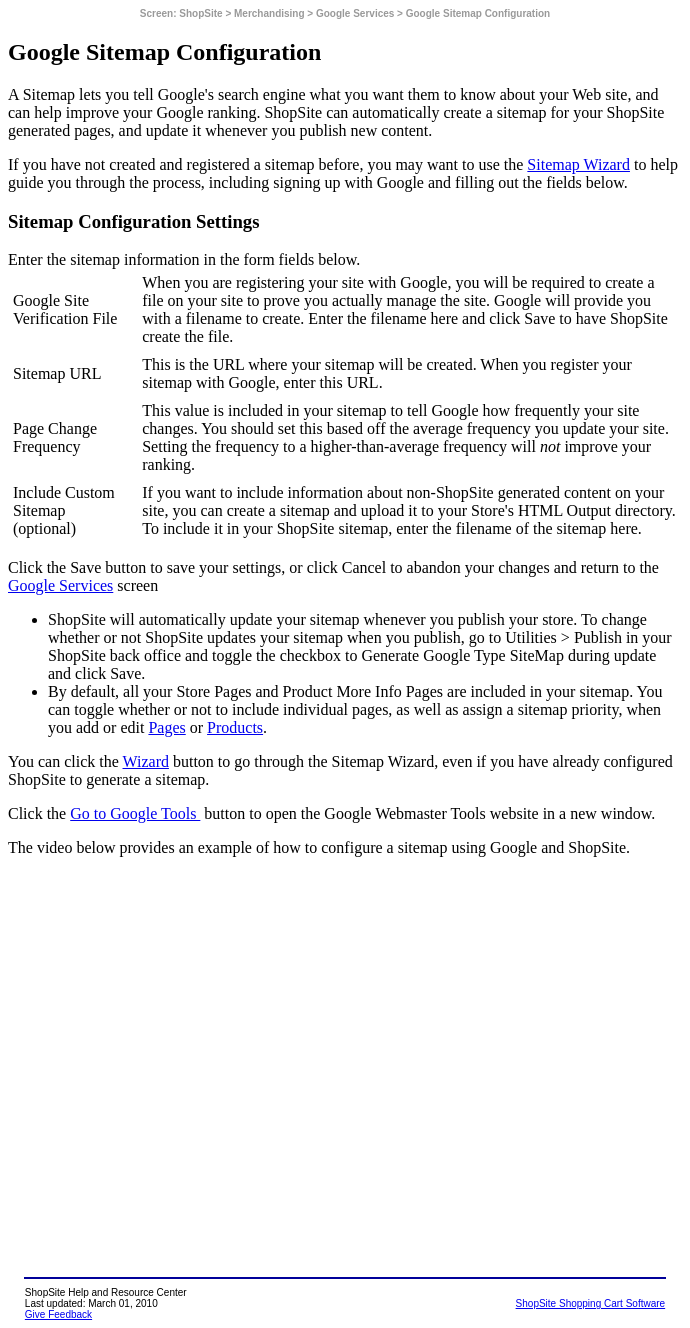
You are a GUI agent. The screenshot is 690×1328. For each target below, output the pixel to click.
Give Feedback (58, 1314)
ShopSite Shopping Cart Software (591, 1303)
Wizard (146, 761)
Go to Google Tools (135, 813)
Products (235, 727)
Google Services (60, 585)
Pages (166, 727)
